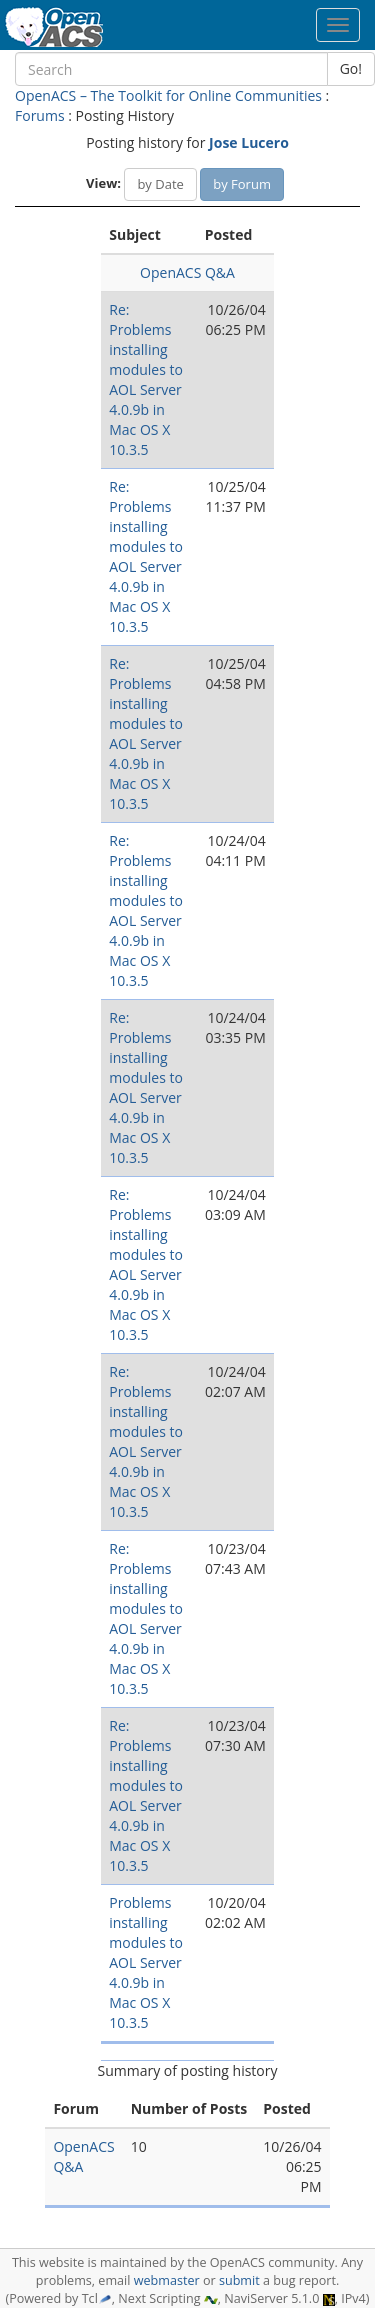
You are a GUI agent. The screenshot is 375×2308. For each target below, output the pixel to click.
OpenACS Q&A (187, 272)
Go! (351, 68)
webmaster (167, 2280)
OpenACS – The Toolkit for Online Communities (168, 95)
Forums (40, 115)
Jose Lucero (249, 142)
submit (239, 2280)
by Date (160, 184)
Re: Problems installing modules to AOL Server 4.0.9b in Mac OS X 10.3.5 (146, 379)
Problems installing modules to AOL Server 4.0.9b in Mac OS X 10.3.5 (146, 1962)
